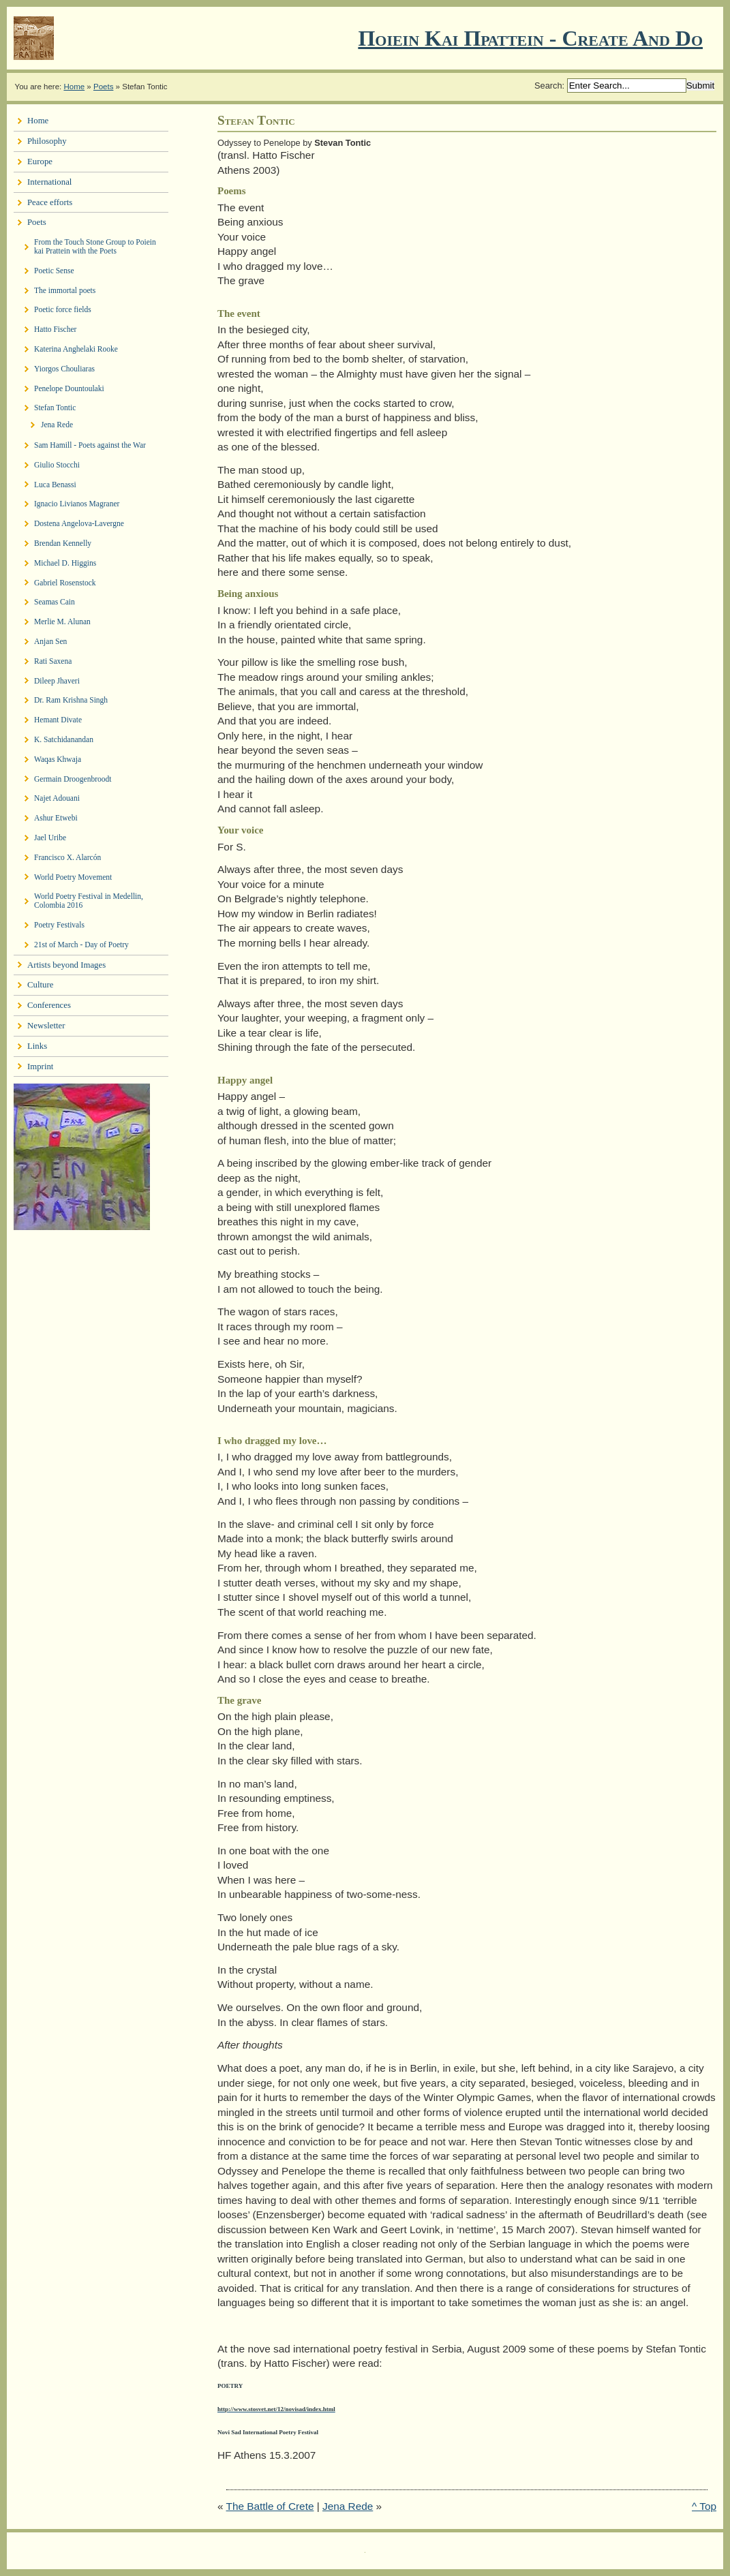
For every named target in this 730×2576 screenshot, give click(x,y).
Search (548, 85)
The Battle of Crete (270, 2506)
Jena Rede (347, 2506)
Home (74, 86)
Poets (103, 86)
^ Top (704, 2506)
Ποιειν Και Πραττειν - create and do (530, 38)
